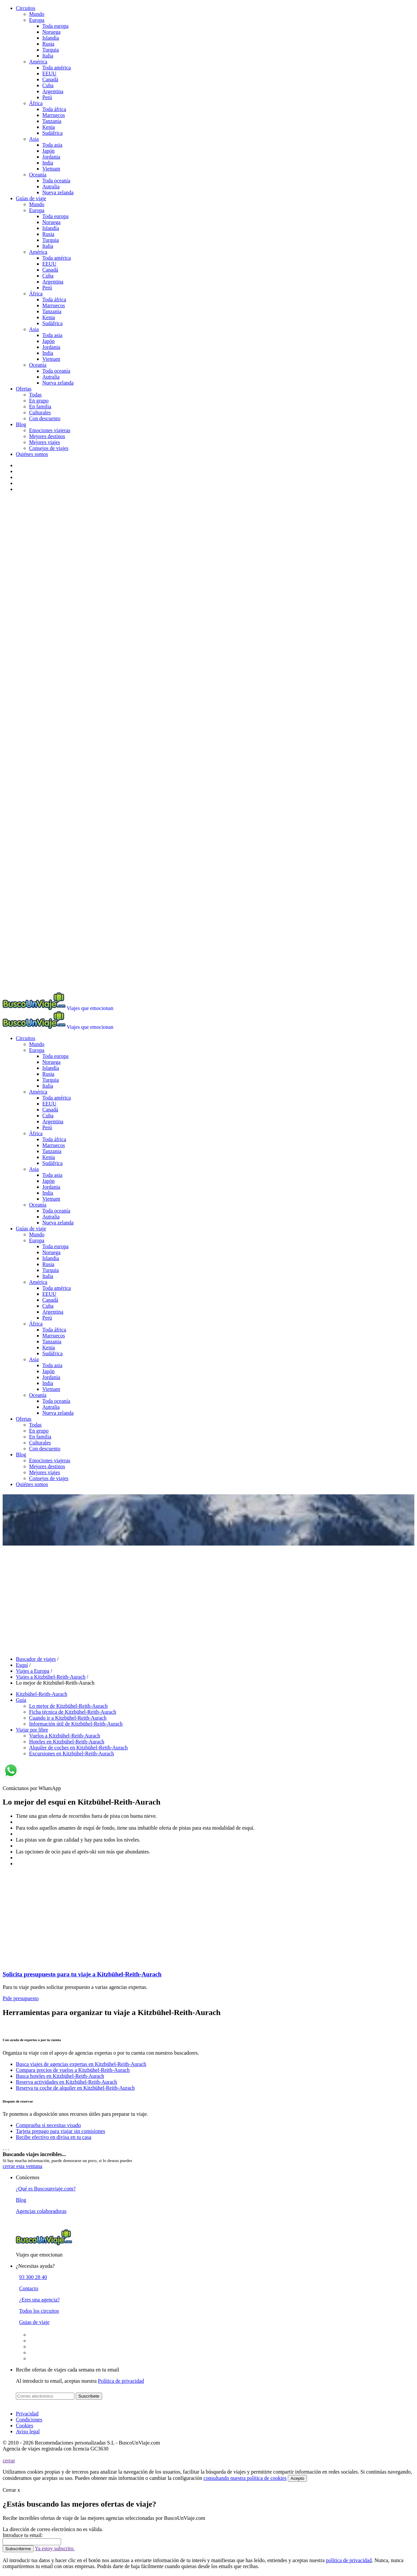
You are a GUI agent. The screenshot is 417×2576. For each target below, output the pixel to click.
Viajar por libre (32, 1730)
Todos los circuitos (39, 2311)
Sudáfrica (52, 133)
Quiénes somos (32, 454)
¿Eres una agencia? (39, 2299)
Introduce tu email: (23, 2535)
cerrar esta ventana (22, 2166)
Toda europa (55, 26)
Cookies (24, 2425)
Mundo (36, 14)
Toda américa (56, 67)
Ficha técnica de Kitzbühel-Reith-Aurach (72, 1712)
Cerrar (11, 2490)
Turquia (50, 50)
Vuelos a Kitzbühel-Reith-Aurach (64, 1735)
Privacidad (27, 2413)
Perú (47, 97)
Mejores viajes (44, 442)
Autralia (50, 186)
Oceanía (37, 174)
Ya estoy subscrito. (55, 2548)
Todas (35, 394)
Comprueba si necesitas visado (48, 2125)
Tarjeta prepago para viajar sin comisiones (60, 2131)
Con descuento (44, 418)
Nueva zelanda (58, 192)
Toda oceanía (56, 180)
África (36, 103)
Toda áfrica (54, 109)
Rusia (48, 44)
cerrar (9, 2460)
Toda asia (52, 145)
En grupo (39, 400)
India (47, 163)
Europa (36, 20)
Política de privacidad (121, 2381)
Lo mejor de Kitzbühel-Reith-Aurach (68, 1706)
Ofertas (23, 389)
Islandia (50, 38)
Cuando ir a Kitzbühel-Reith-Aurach (67, 1718)
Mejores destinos (47, 436)
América (38, 61)
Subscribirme (18, 2548)
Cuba (48, 85)
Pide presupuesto (21, 1998)
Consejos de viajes (48, 448)
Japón (48, 151)
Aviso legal (28, 2431)
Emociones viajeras (49, 430)
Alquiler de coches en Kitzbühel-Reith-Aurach (78, 1747)
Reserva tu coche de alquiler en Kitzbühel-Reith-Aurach (75, 2088)
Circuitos (25, 8)
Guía (21, 1700)
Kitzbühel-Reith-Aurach (41, 1694)
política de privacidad (349, 2560)
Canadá (50, 79)
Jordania (51, 157)
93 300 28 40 (33, 2277)
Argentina (52, 91)
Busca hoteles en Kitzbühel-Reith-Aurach (60, 2076)
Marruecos (53, 115)
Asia (34, 139)
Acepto (297, 2478)
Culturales (40, 412)
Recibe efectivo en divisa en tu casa (53, 2137)
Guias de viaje (34, 2322)
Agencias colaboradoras (41, 2211)
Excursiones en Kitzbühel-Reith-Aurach (71, 1753)
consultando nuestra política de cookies (245, 2478)
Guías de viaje (31, 198)
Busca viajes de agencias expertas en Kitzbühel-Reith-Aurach (81, 2064)
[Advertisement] (208, 1596)
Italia (47, 55)
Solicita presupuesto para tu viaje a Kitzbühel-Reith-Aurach (82, 1974)
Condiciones (29, 2419)
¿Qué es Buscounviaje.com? (46, 2188)
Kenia (48, 127)
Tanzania (51, 121)
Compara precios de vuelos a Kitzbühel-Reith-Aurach (73, 2070)
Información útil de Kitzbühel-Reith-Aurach (76, 1724)
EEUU (49, 73)
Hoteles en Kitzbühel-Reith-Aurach (66, 1741)
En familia (40, 406)
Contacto (28, 2288)
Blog (21, 424)
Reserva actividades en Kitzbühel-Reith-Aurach (66, 2082)
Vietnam (51, 168)
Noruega (51, 32)
